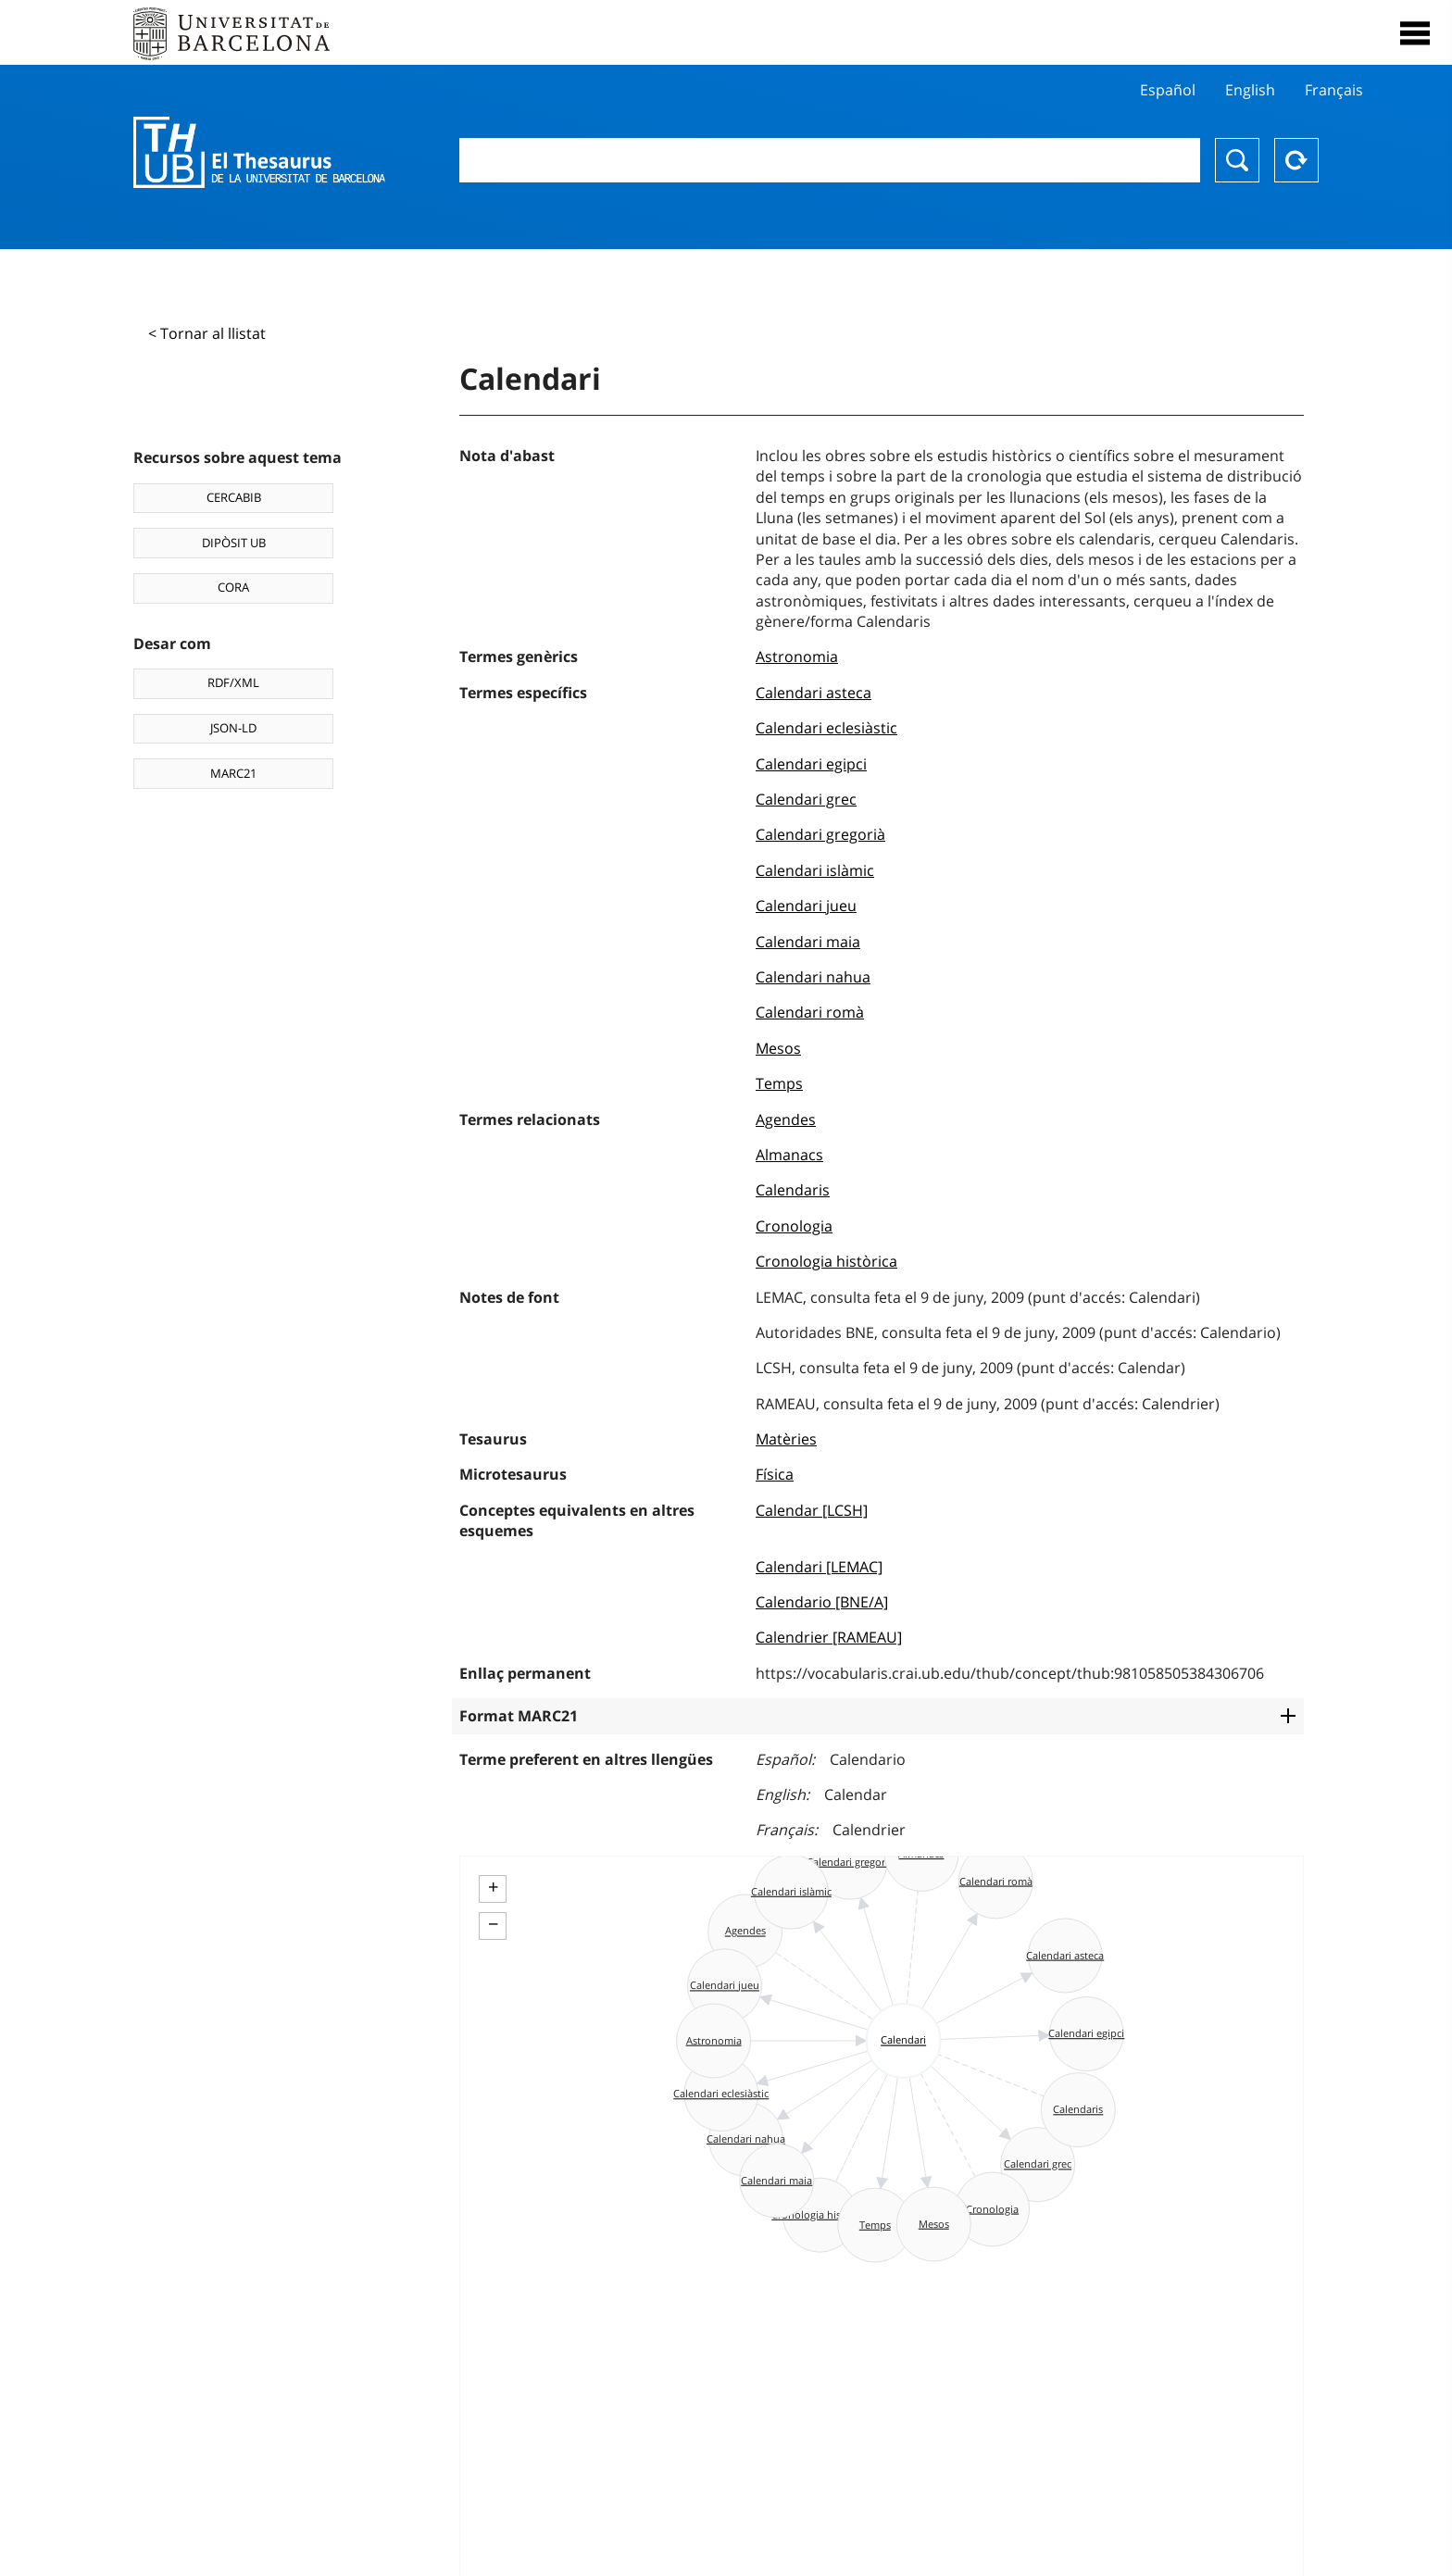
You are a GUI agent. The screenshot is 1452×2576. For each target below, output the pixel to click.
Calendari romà (810, 1012)
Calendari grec (806, 799)
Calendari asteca (813, 692)
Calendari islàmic (815, 870)
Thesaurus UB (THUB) (259, 153)
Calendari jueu (806, 905)
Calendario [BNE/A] (822, 1602)
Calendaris (793, 1190)
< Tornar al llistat (207, 333)
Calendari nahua (813, 977)
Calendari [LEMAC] (819, 1567)
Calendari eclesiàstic (826, 728)
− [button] (493, 1924)
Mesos (778, 1048)
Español (1167, 90)
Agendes (786, 1119)
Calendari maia (808, 942)
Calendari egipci (811, 764)
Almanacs (789, 1154)
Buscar (1237, 160)
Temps (779, 1083)
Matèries (786, 1439)
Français (1334, 90)
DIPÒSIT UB (234, 542)
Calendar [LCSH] (812, 1510)
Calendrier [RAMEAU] (829, 1637)
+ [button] (493, 1887)
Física (775, 1474)
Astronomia (797, 656)
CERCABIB (234, 497)
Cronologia (794, 1226)
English (1250, 90)
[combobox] (829, 160)
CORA (233, 587)
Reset (1296, 160)
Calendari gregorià (820, 834)
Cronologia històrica (826, 1261)
